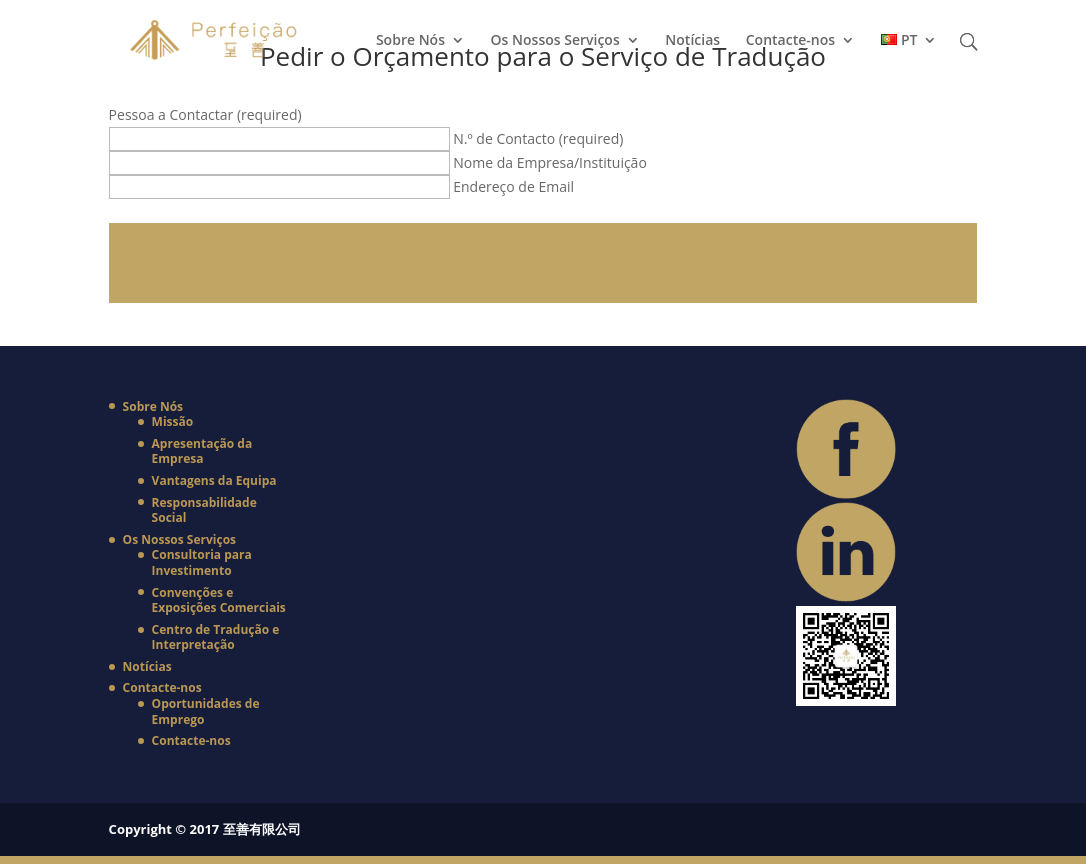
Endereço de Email (513, 186)
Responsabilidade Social (204, 510)
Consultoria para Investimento (202, 562)
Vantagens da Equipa (214, 480)
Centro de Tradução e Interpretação (216, 637)
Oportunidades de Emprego (206, 711)
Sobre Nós (410, 41)
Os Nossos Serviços (555, 41)
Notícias (692, 41)
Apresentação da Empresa (202, 451)
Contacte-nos (790, 41)
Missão (173, 421)
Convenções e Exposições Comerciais (219, 600)
